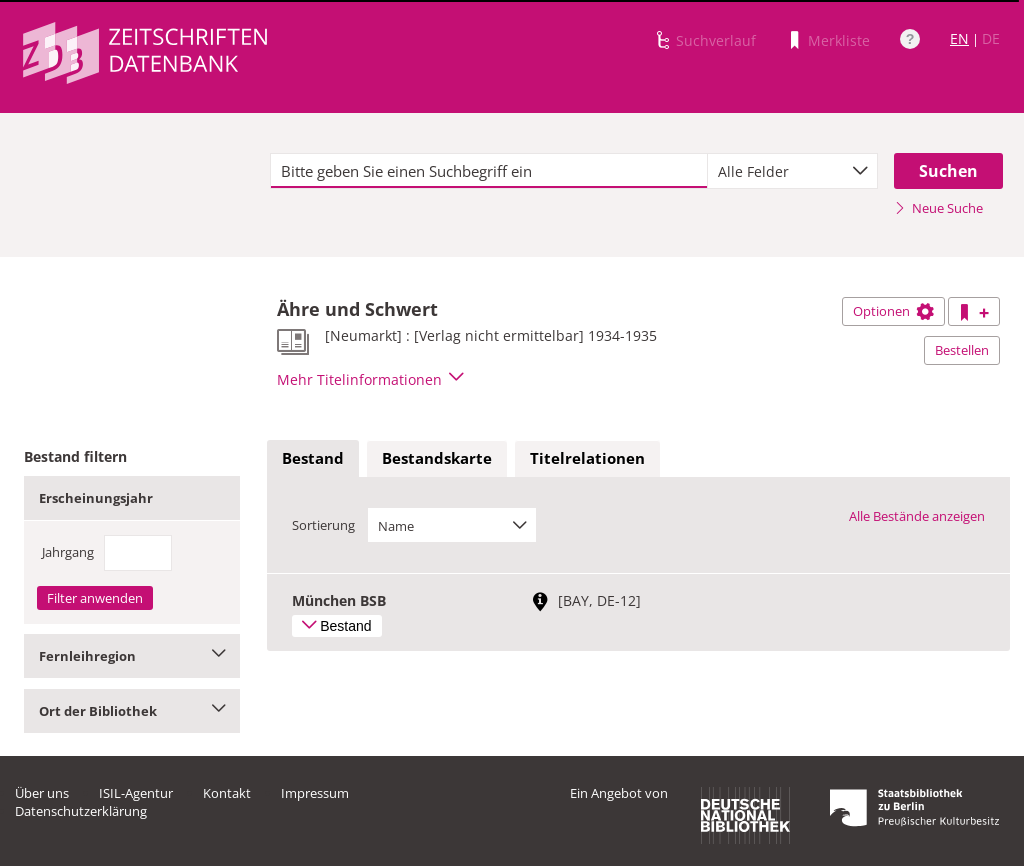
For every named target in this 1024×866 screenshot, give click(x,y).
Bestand (313, 458)
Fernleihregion (132, 656)
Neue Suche (938, 208)
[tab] (313, 459)
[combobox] (792, 171)
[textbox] (489, 171)
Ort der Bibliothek (132, 711)
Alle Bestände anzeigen (917, 516)
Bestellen (962, 350)
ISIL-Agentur (136, 793)
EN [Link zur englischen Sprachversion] (959, 38)
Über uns (42, 793)
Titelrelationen (587, 458)
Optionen (893, 311)
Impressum (315, 793)
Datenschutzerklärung (81, 811)
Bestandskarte (437, 458)
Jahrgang (68, 552)
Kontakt (227, 793)
